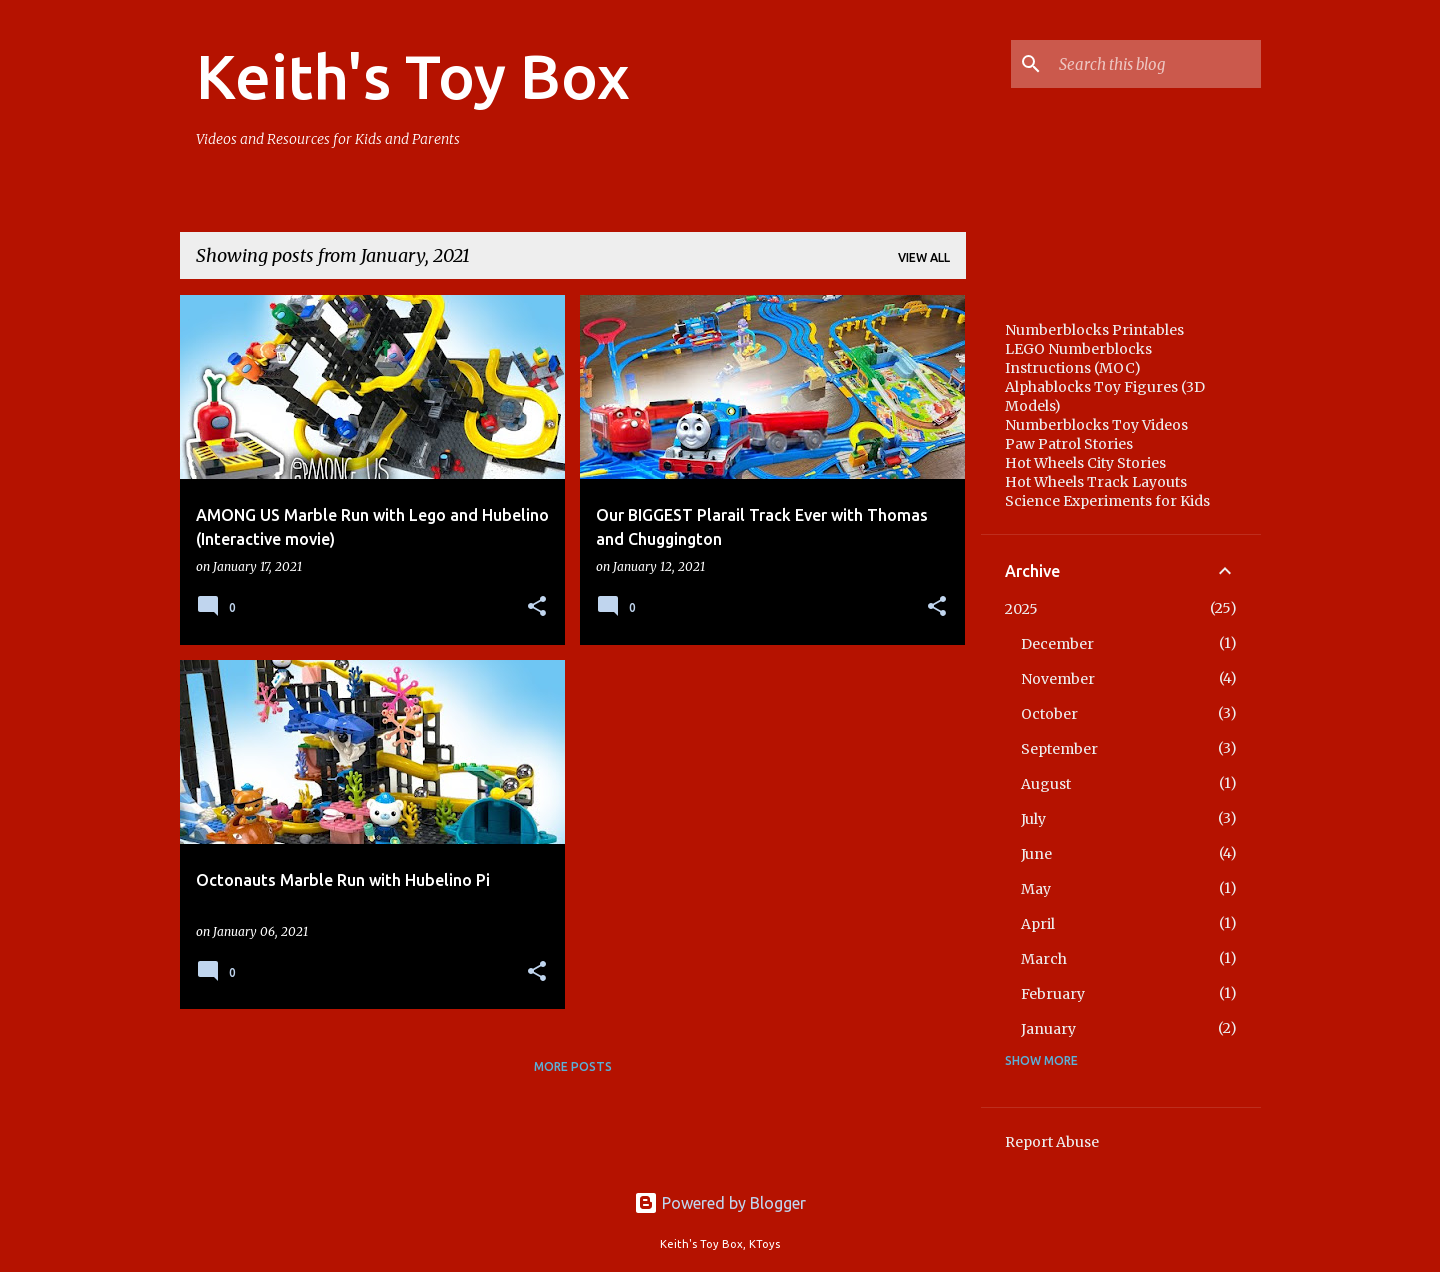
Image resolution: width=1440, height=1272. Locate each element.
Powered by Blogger (720, 1203)
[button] (537, 607)
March (1044, 959)
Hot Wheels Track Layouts (1096, 482)
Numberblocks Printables (1094, 330)
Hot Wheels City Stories (1085, 463)
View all (924, 257)
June (1036, 854)
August (1046, 784)
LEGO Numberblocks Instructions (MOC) (1078, 358)
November (1058, 679)
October (1049, 714)
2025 (1021, 609)
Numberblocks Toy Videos (1096, 425)
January (1048, 1029)
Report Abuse (1052, 1142)
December (1057, 644)
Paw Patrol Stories (1069, 444)
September (1059, 749)
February (1053, 994)
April (1038, 924)
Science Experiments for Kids (1107, 501)
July (1033, 819)
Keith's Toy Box (413, 76)
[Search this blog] (1156, 64)
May (1036, 889)
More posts (573, 1066)
